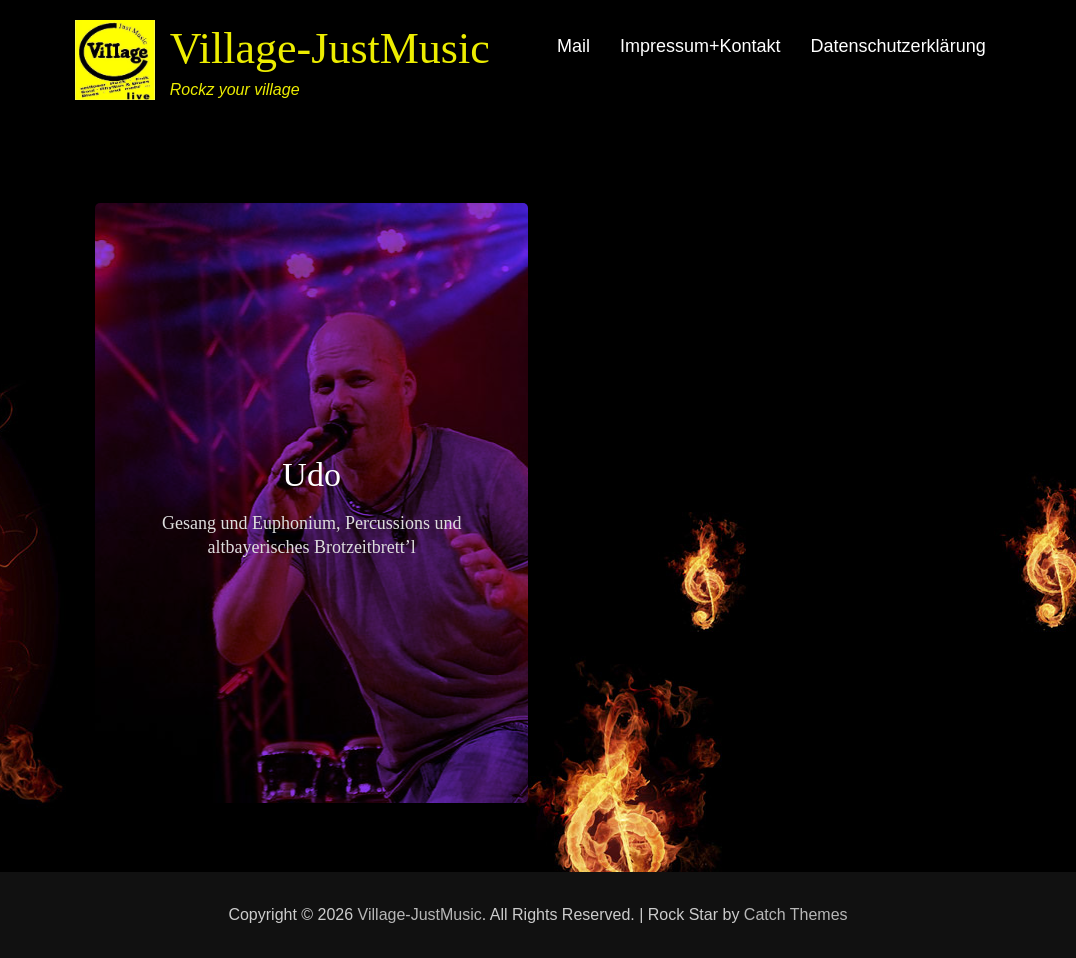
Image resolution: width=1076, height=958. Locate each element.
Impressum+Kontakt (700, 46)
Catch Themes (796, 914)
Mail (573, 46)
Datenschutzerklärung (898, 46)
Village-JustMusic (330, 48)
